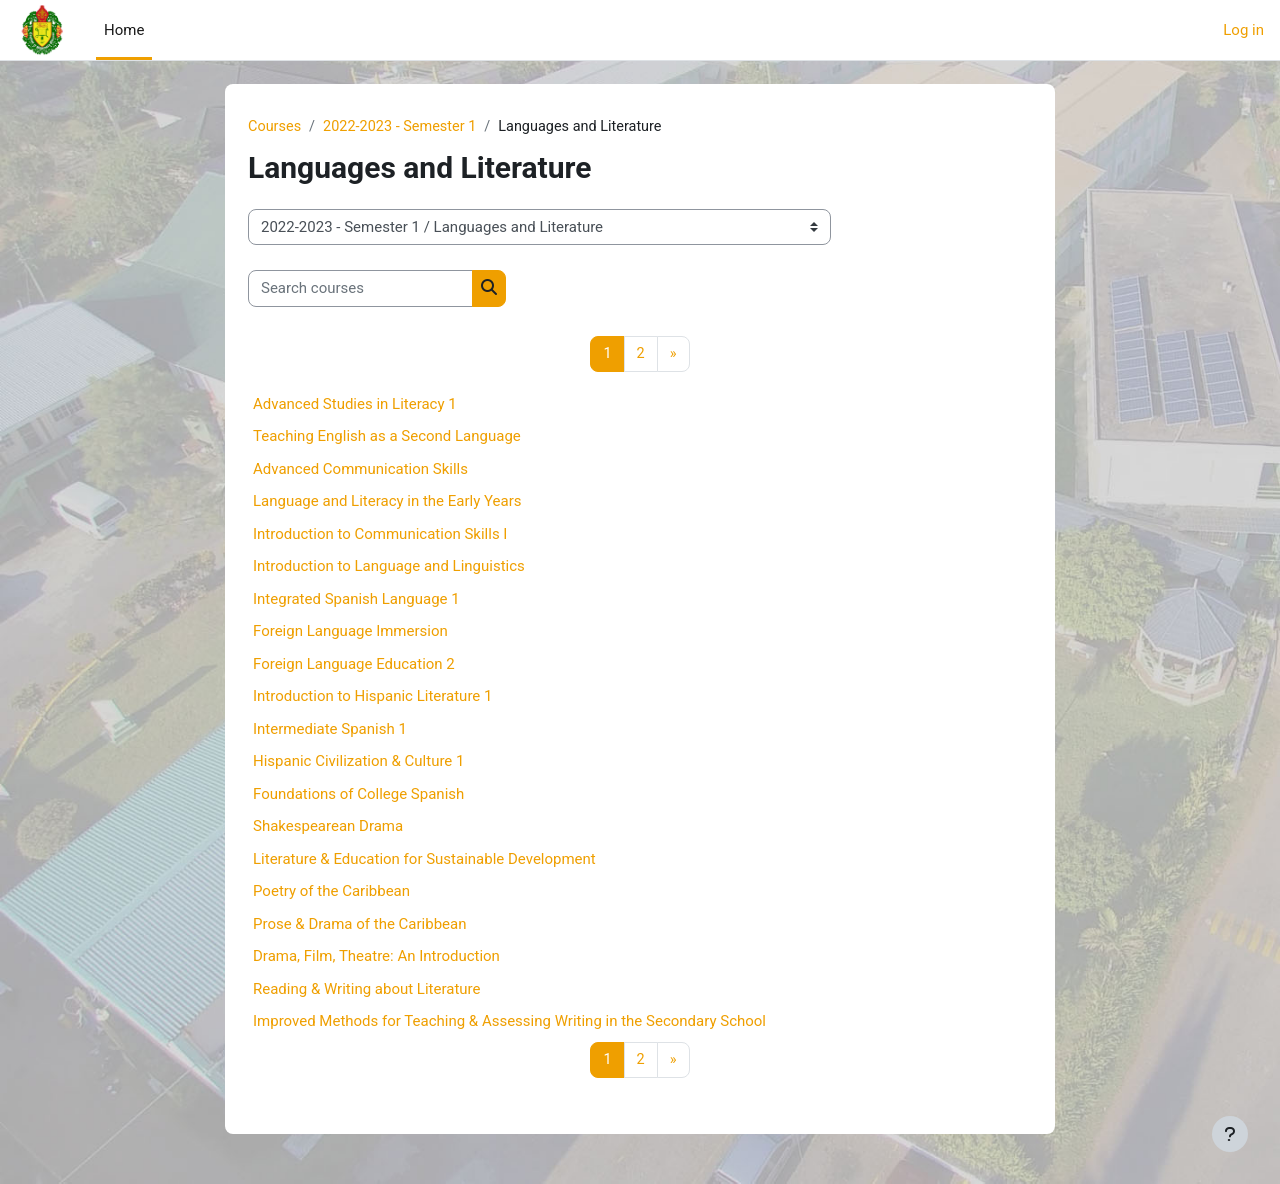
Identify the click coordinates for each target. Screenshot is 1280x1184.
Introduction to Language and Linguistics (389, 568)
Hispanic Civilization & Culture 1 (358, 763)
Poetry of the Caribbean (331, 893)
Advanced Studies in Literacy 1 (355, 405)
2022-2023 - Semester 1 (404, 127)
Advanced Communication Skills (360, 470)
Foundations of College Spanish (358, 795)
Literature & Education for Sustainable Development (424, 860)
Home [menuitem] (124, 30)
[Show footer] (1230, 1134)
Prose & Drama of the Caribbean (359, 925)
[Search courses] (360, 289)
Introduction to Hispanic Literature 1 (372, 698)
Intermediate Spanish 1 (330, 730)
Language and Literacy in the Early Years (387, 503)
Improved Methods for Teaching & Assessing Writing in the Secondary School (509, 1023)
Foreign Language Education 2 (354, 665)
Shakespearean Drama (328, 828)
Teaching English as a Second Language (387, 438)
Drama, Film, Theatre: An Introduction (376, 958)
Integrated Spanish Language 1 (356, 600)
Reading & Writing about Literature (366, 990)
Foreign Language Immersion (350, 633)
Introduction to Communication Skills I (380, 535)
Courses (275, 127)
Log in (1243, 30)
